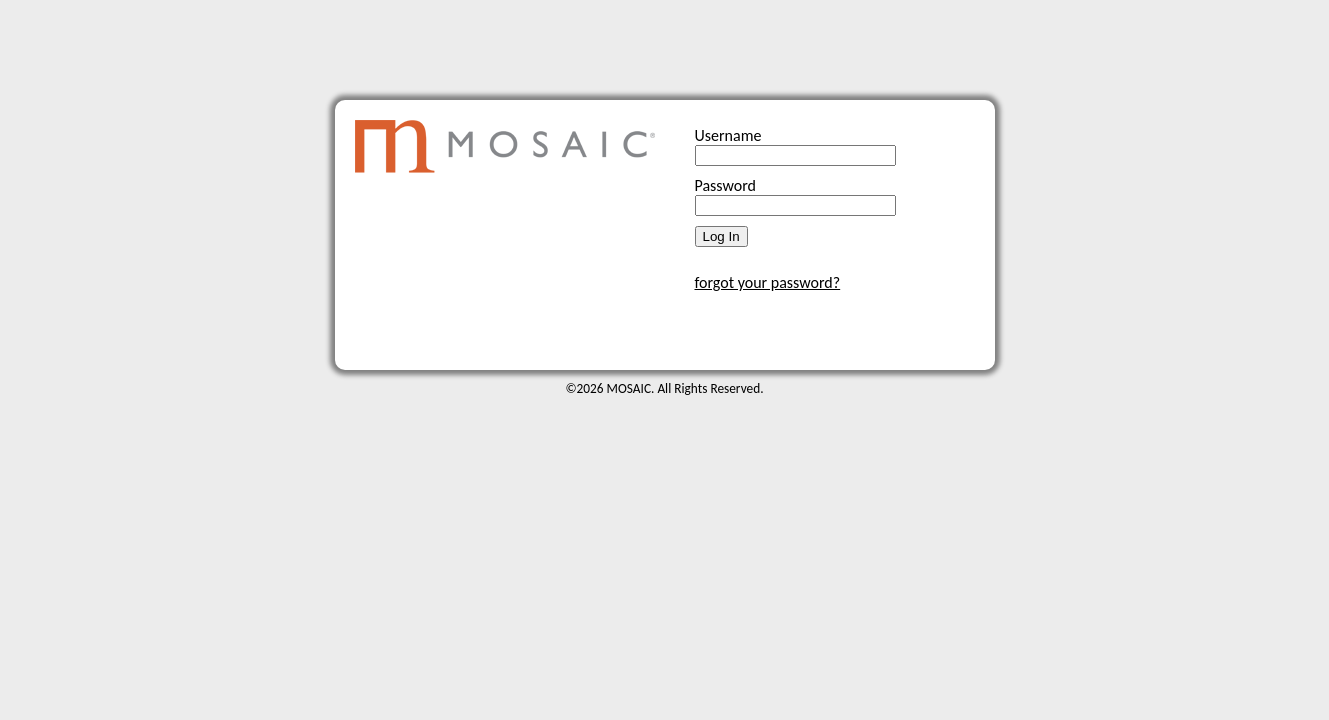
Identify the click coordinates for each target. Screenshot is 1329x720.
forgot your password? (768, 282)
